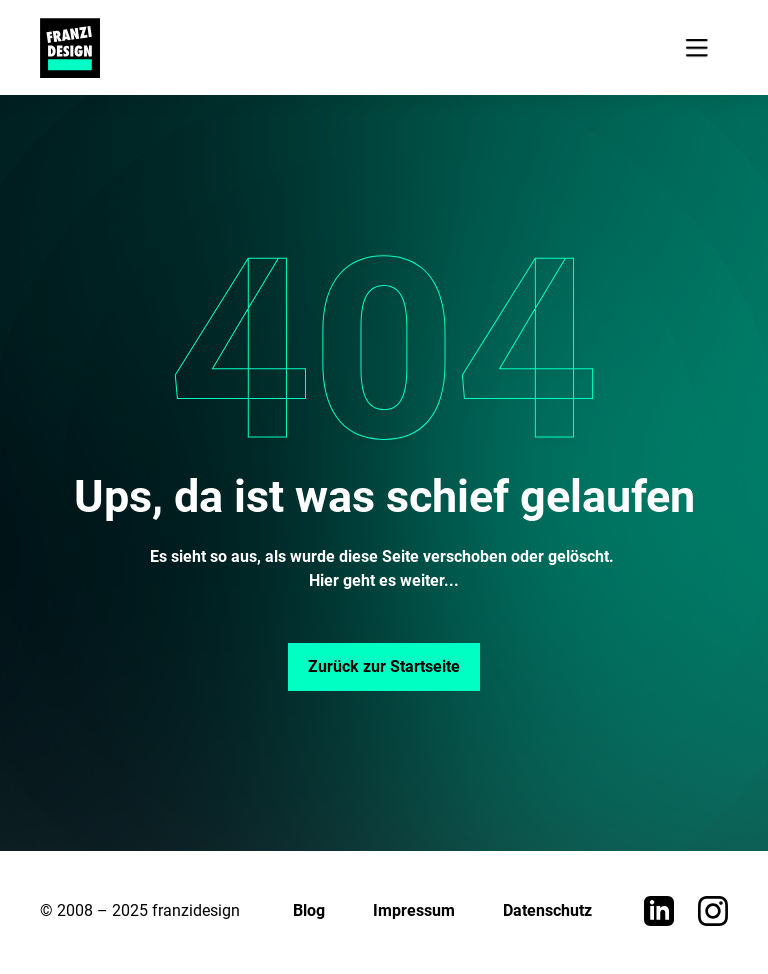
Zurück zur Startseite (384, 666)
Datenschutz (547, 910)
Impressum (414, 910)
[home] (70, 48)
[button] (696, 47)
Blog (309, 910)
